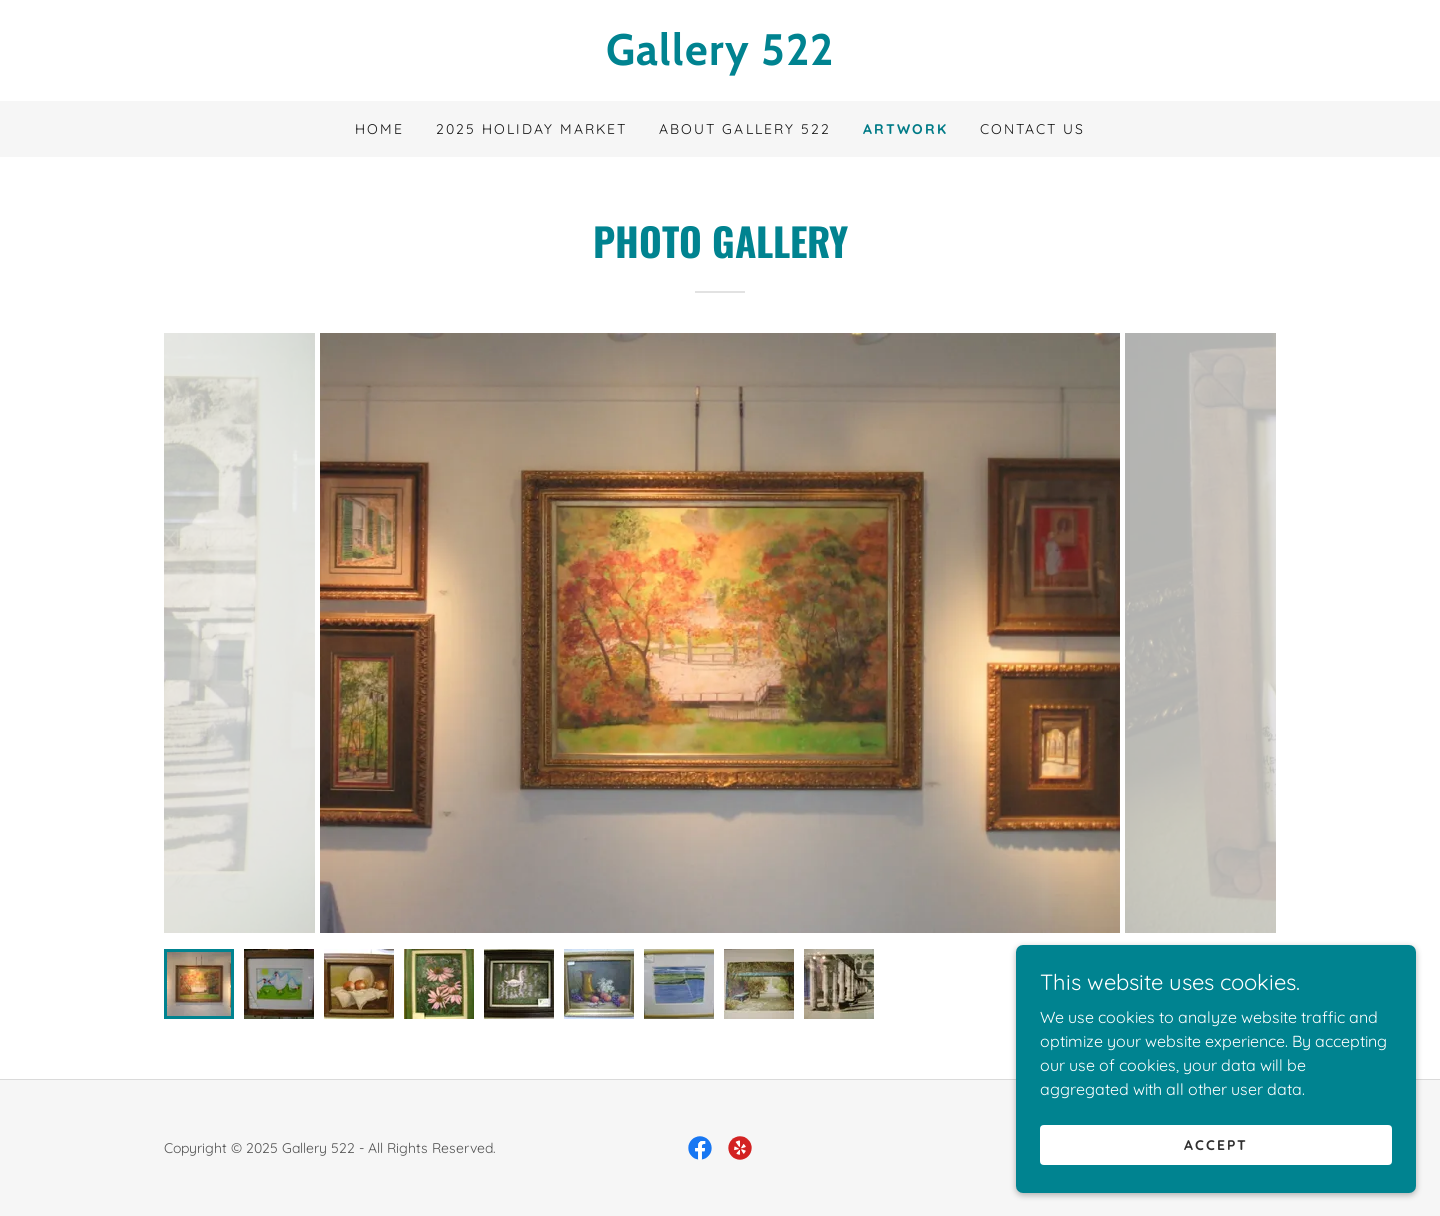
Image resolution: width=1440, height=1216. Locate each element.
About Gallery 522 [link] (744, 129)
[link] (720, 59)
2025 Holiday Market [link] (531, 129)
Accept (1216, 1144)
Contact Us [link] (1032, 129)
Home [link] (379, 129)
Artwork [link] (905, 129)
